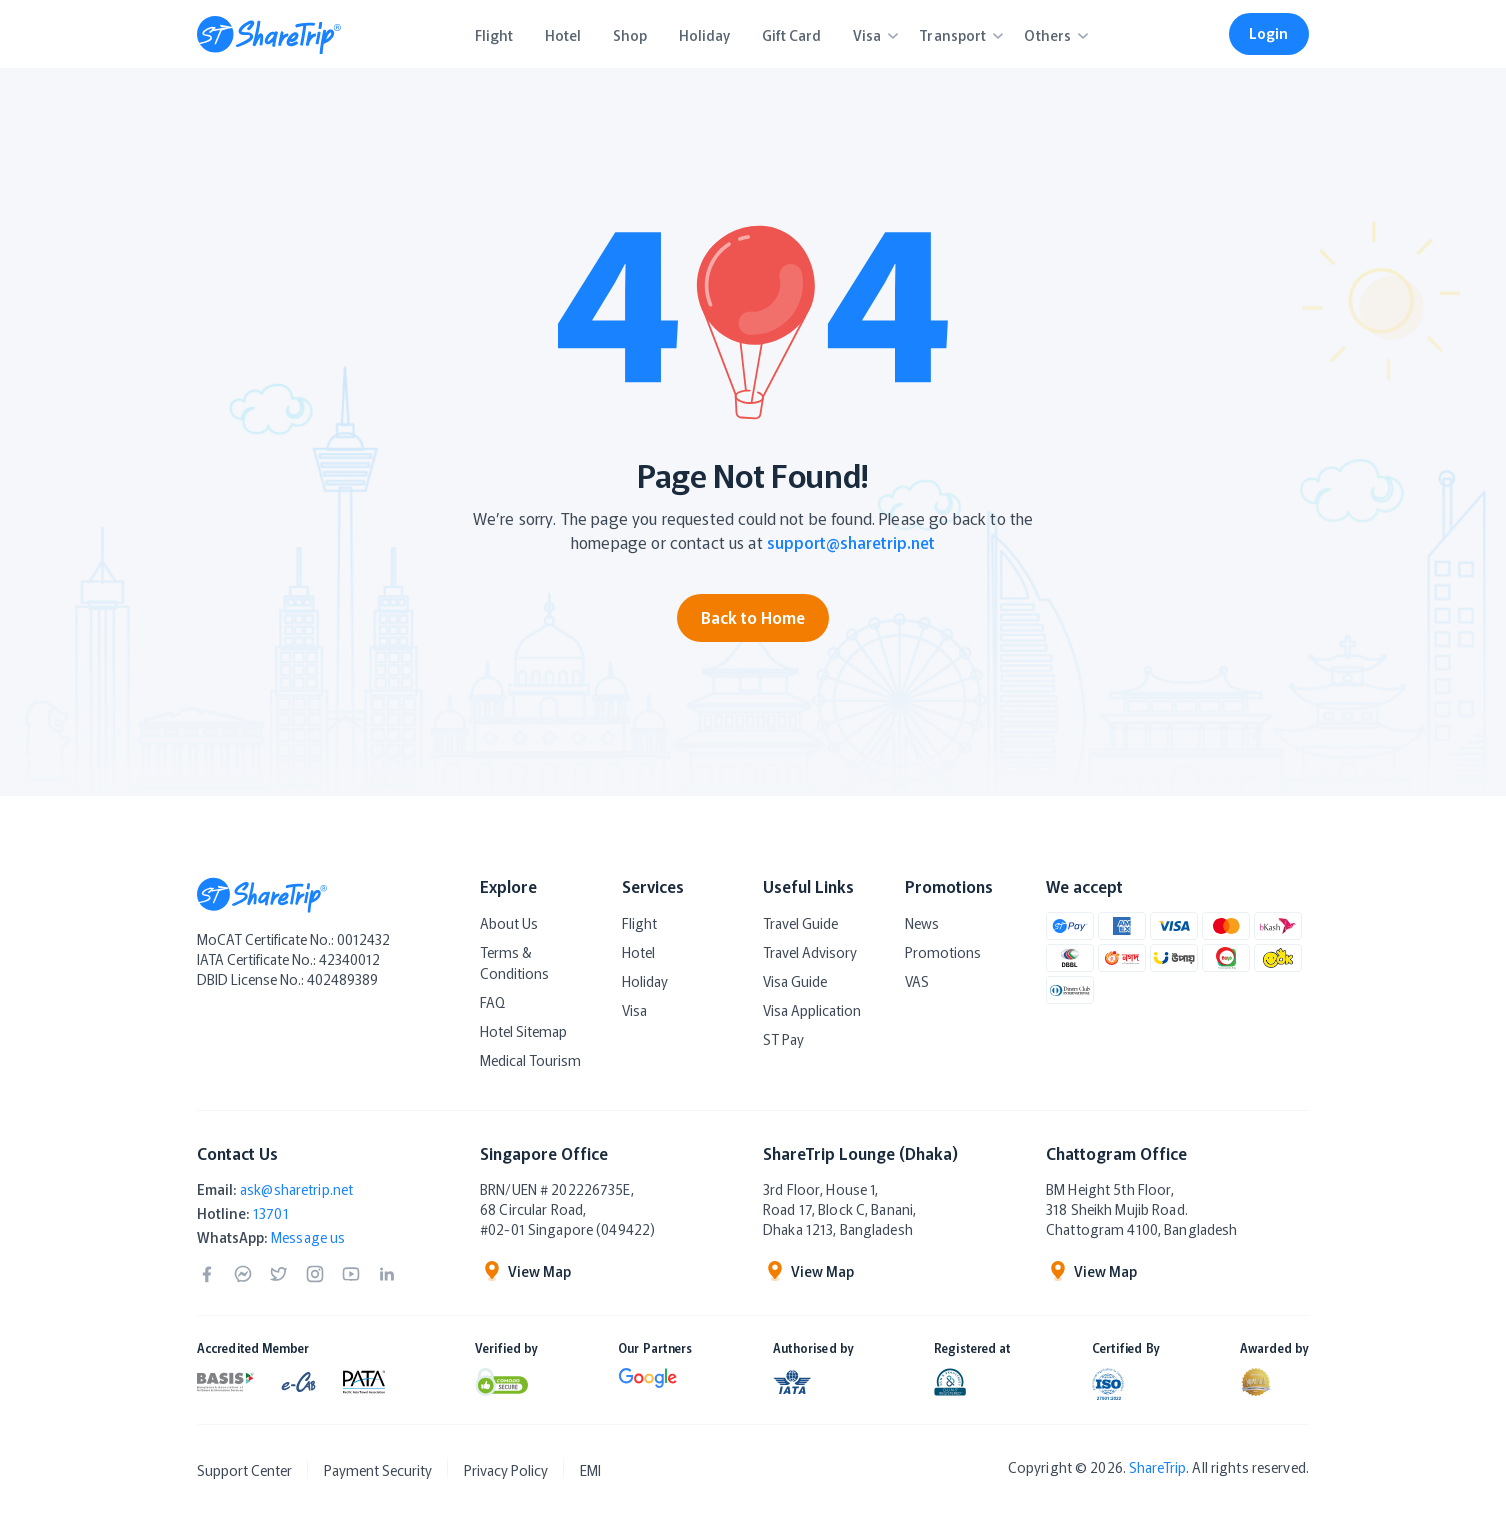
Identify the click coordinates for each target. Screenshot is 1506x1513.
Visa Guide (795, 981)
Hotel (638, 952)
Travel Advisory (810, 952)
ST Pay (783, 1039)
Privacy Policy (506, 1470)
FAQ (492, 1002)
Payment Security (378, 1470)
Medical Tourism (530, 1060)
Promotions (943, 952)
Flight (639, 923)
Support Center (244, 1470)
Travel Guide (800, 923)
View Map (525, 1271)
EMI (590, 1470)
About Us (509, 923)
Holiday (645, 981)
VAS (917, 981)
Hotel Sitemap (523, 1031)
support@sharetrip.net (851, 542)
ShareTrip (1157, 1467)
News (922, 923)
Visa (634, 1010)
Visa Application (812, 1010)
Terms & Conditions (514, 962)
